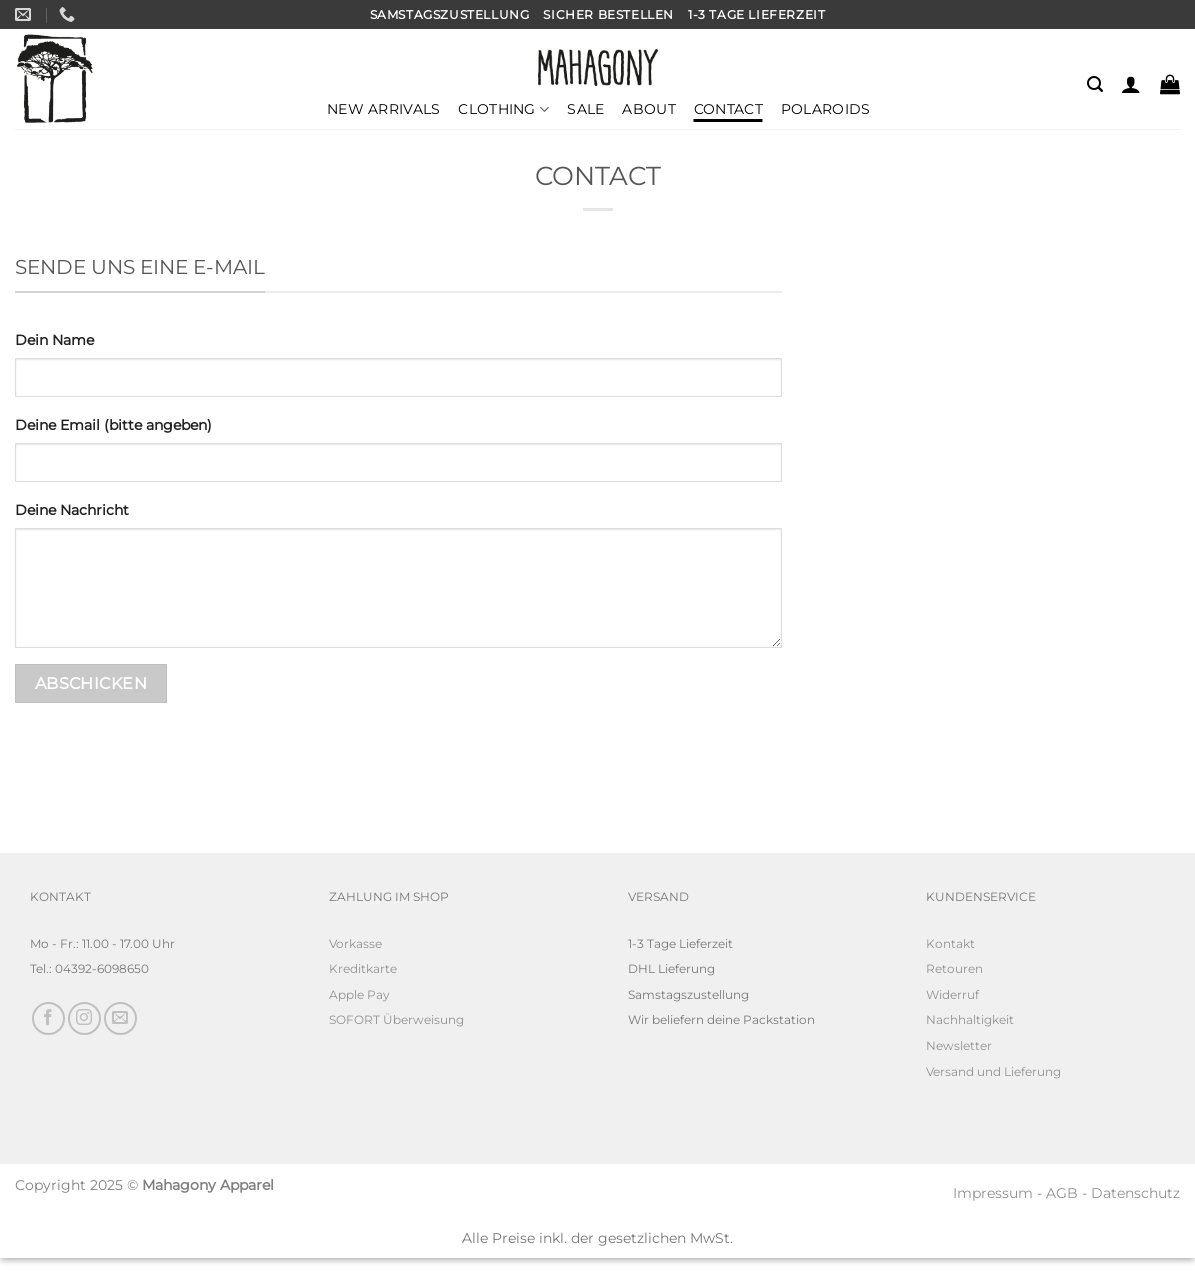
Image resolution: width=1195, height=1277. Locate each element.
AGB (1062, 1193)
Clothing (503, 109)
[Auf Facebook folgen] (48, 1018)
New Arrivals (383, 109)
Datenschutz (1135, 1193)
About (648, 109)
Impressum (993, 1193)
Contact (728, 109)
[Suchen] (1095, 84)
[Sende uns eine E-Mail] (120, 1018)
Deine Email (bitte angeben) (113, 425)
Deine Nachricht (72, 510)
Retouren (954, 968)
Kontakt (950, 943)
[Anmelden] (1131, 84)
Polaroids (826, 109)
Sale (585, 109)
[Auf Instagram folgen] (84, 1018)
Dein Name (54, 340)
